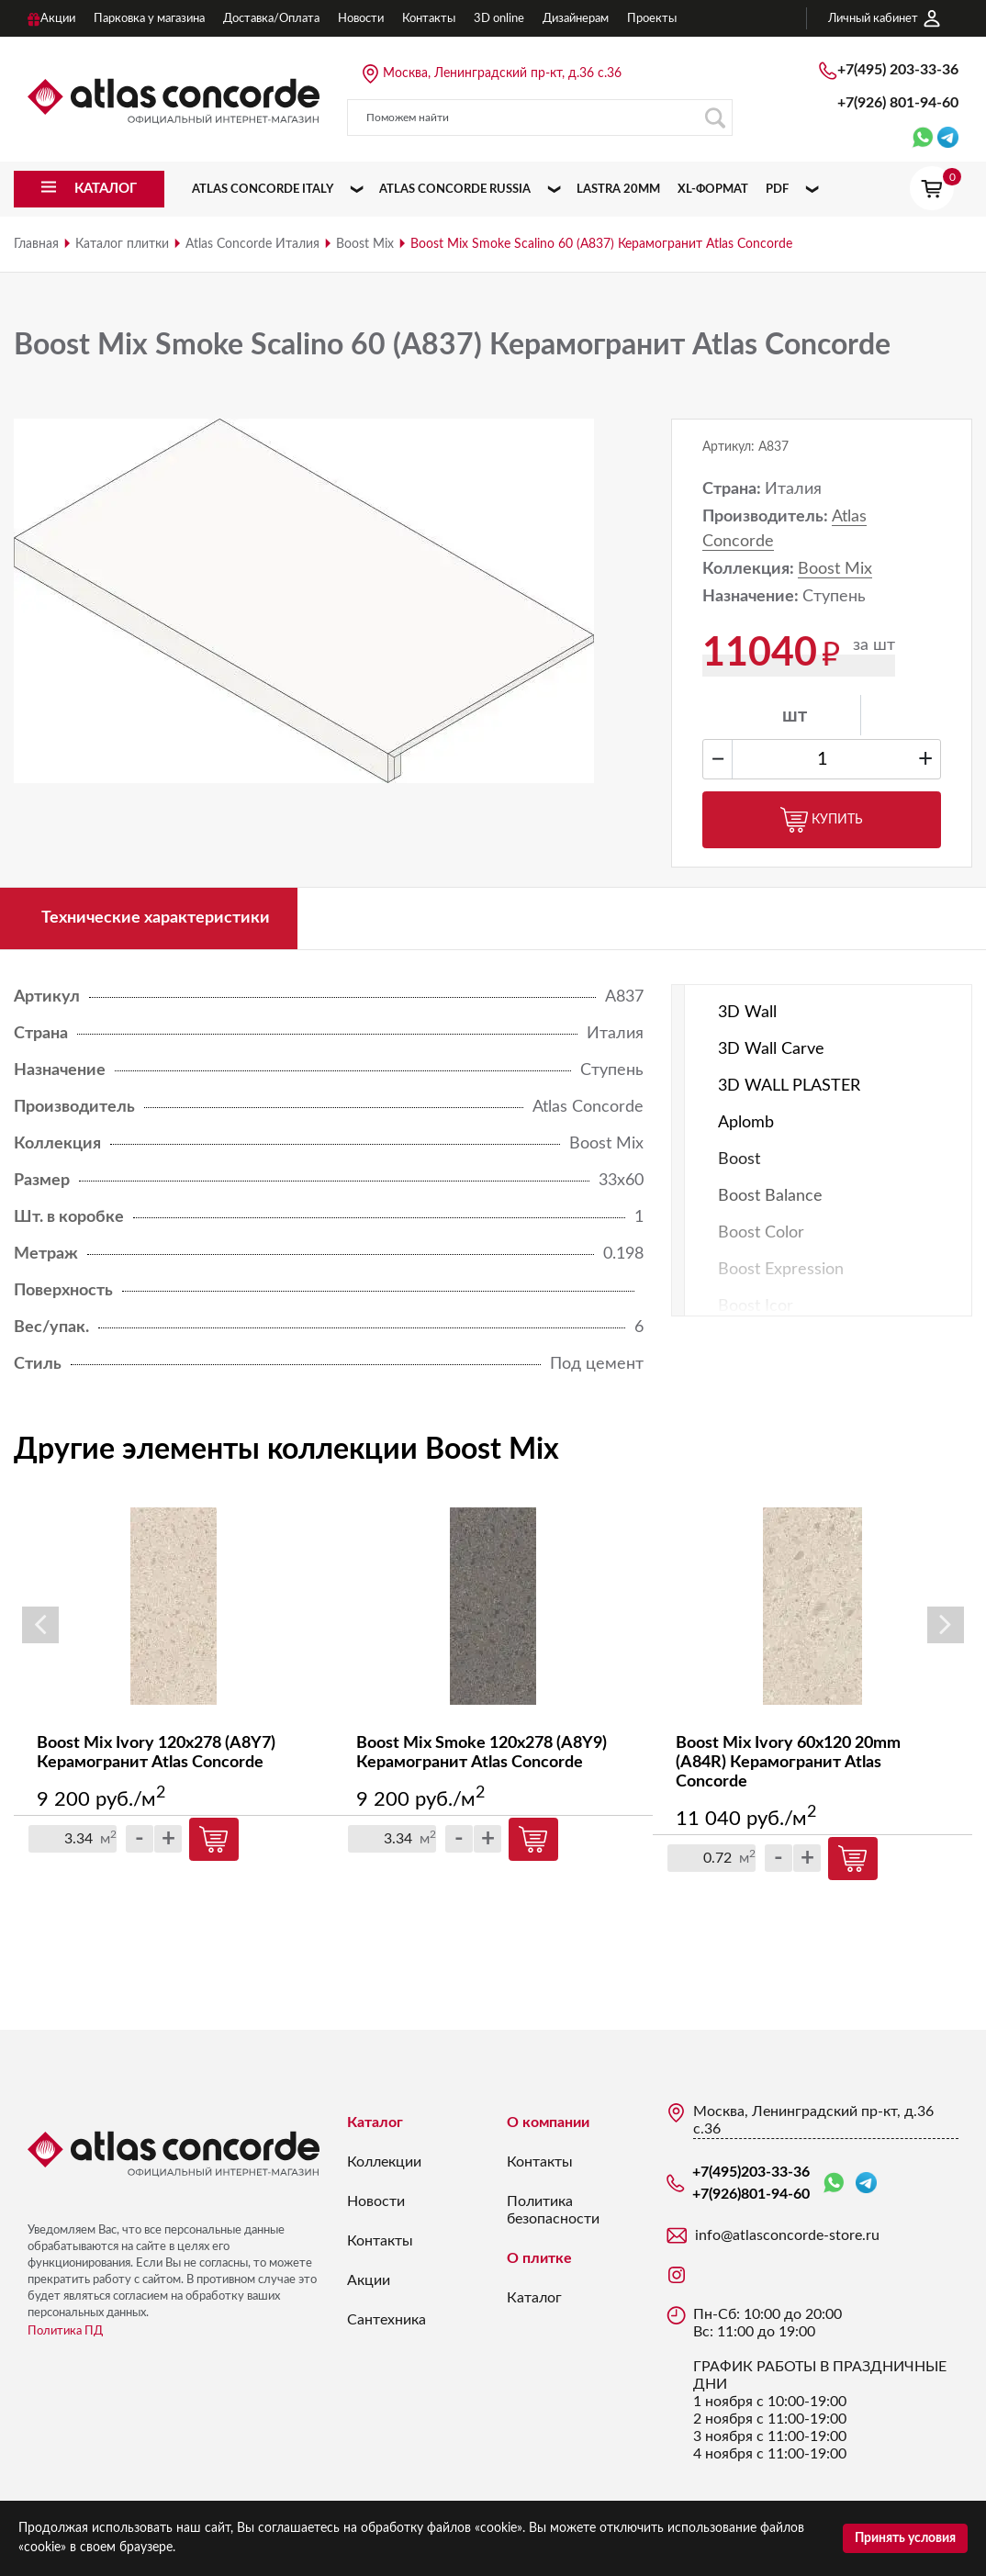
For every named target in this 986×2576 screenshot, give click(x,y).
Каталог (375, 2122)
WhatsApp (833, 2183)
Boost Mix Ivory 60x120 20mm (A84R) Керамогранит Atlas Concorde (788, 1762)
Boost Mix (365, 244)
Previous (40, 1625)
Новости (376, 2201)
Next (945, 1625)
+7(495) (897, 69)
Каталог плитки (122, 244)
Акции (368, 2280)
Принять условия (905, 2538)
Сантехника (386, 2320)
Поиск (714, 117)
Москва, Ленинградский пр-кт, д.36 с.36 (502, 73)
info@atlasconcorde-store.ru (787, 2235)
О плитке (539, 2258)
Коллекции (384, 2162)
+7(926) (897, 102)
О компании (548, 2122)
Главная (36, 244)
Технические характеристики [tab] (155, 918)
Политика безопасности (553, 2210)
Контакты (380, 2241)
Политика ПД (65, 2331)
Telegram (866, 2182)
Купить (821, 819)
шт (794, 716)
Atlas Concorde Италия (252, 244)
